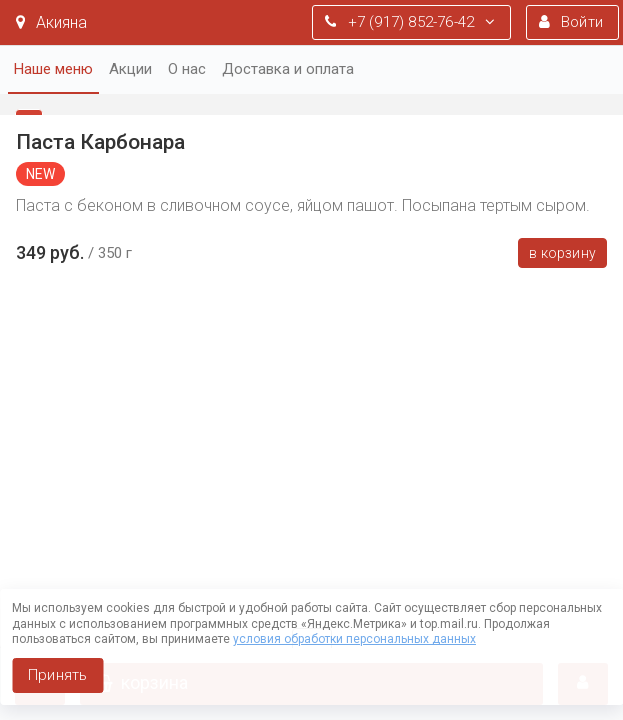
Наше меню (53, 69)
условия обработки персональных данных (354, 639)
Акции (130, 69)
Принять (57, 675)
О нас (187, 69)
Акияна (51, 22)
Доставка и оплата (288, 69)
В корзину (562, 253)
